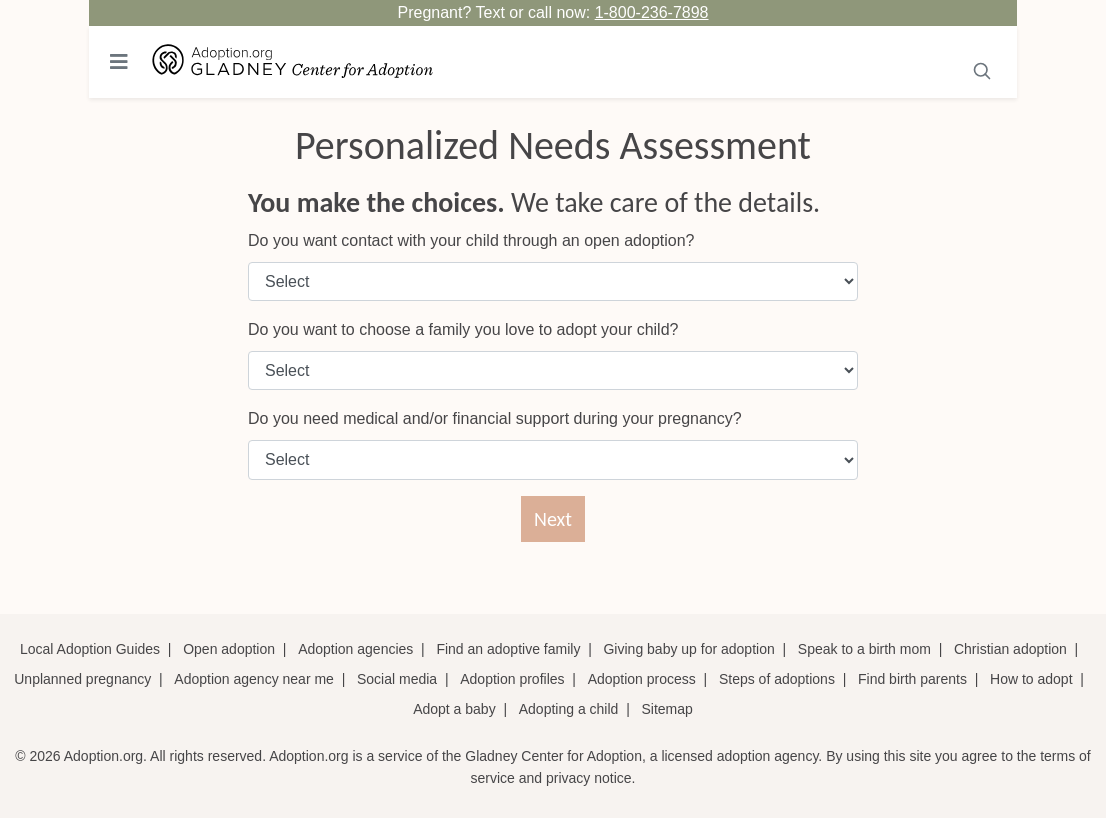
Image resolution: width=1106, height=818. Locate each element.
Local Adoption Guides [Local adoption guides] (90, 649)
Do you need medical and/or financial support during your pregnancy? (495, 418)
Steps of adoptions (777, 679)
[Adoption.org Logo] (293, 62)
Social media (397, 679)
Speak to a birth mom (864, 649)
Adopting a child (569, 709)
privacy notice (589, 778)
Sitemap (666, 709)
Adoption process (642, 679)
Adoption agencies (355, 649)
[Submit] (982, 69)
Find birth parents (912, 679)
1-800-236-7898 (652, 12)
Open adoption (229, 649)
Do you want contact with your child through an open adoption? (471, 240)
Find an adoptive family (508, 649)
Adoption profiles (512, 679)
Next (553, 519)
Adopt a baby (454, 709)
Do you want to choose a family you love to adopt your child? (463, 329)
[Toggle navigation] (119, 62)
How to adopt (1031, 679)
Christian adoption (1010, 649)
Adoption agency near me (254, 679)
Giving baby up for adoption (688, 649)
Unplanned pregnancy (82, 679)
